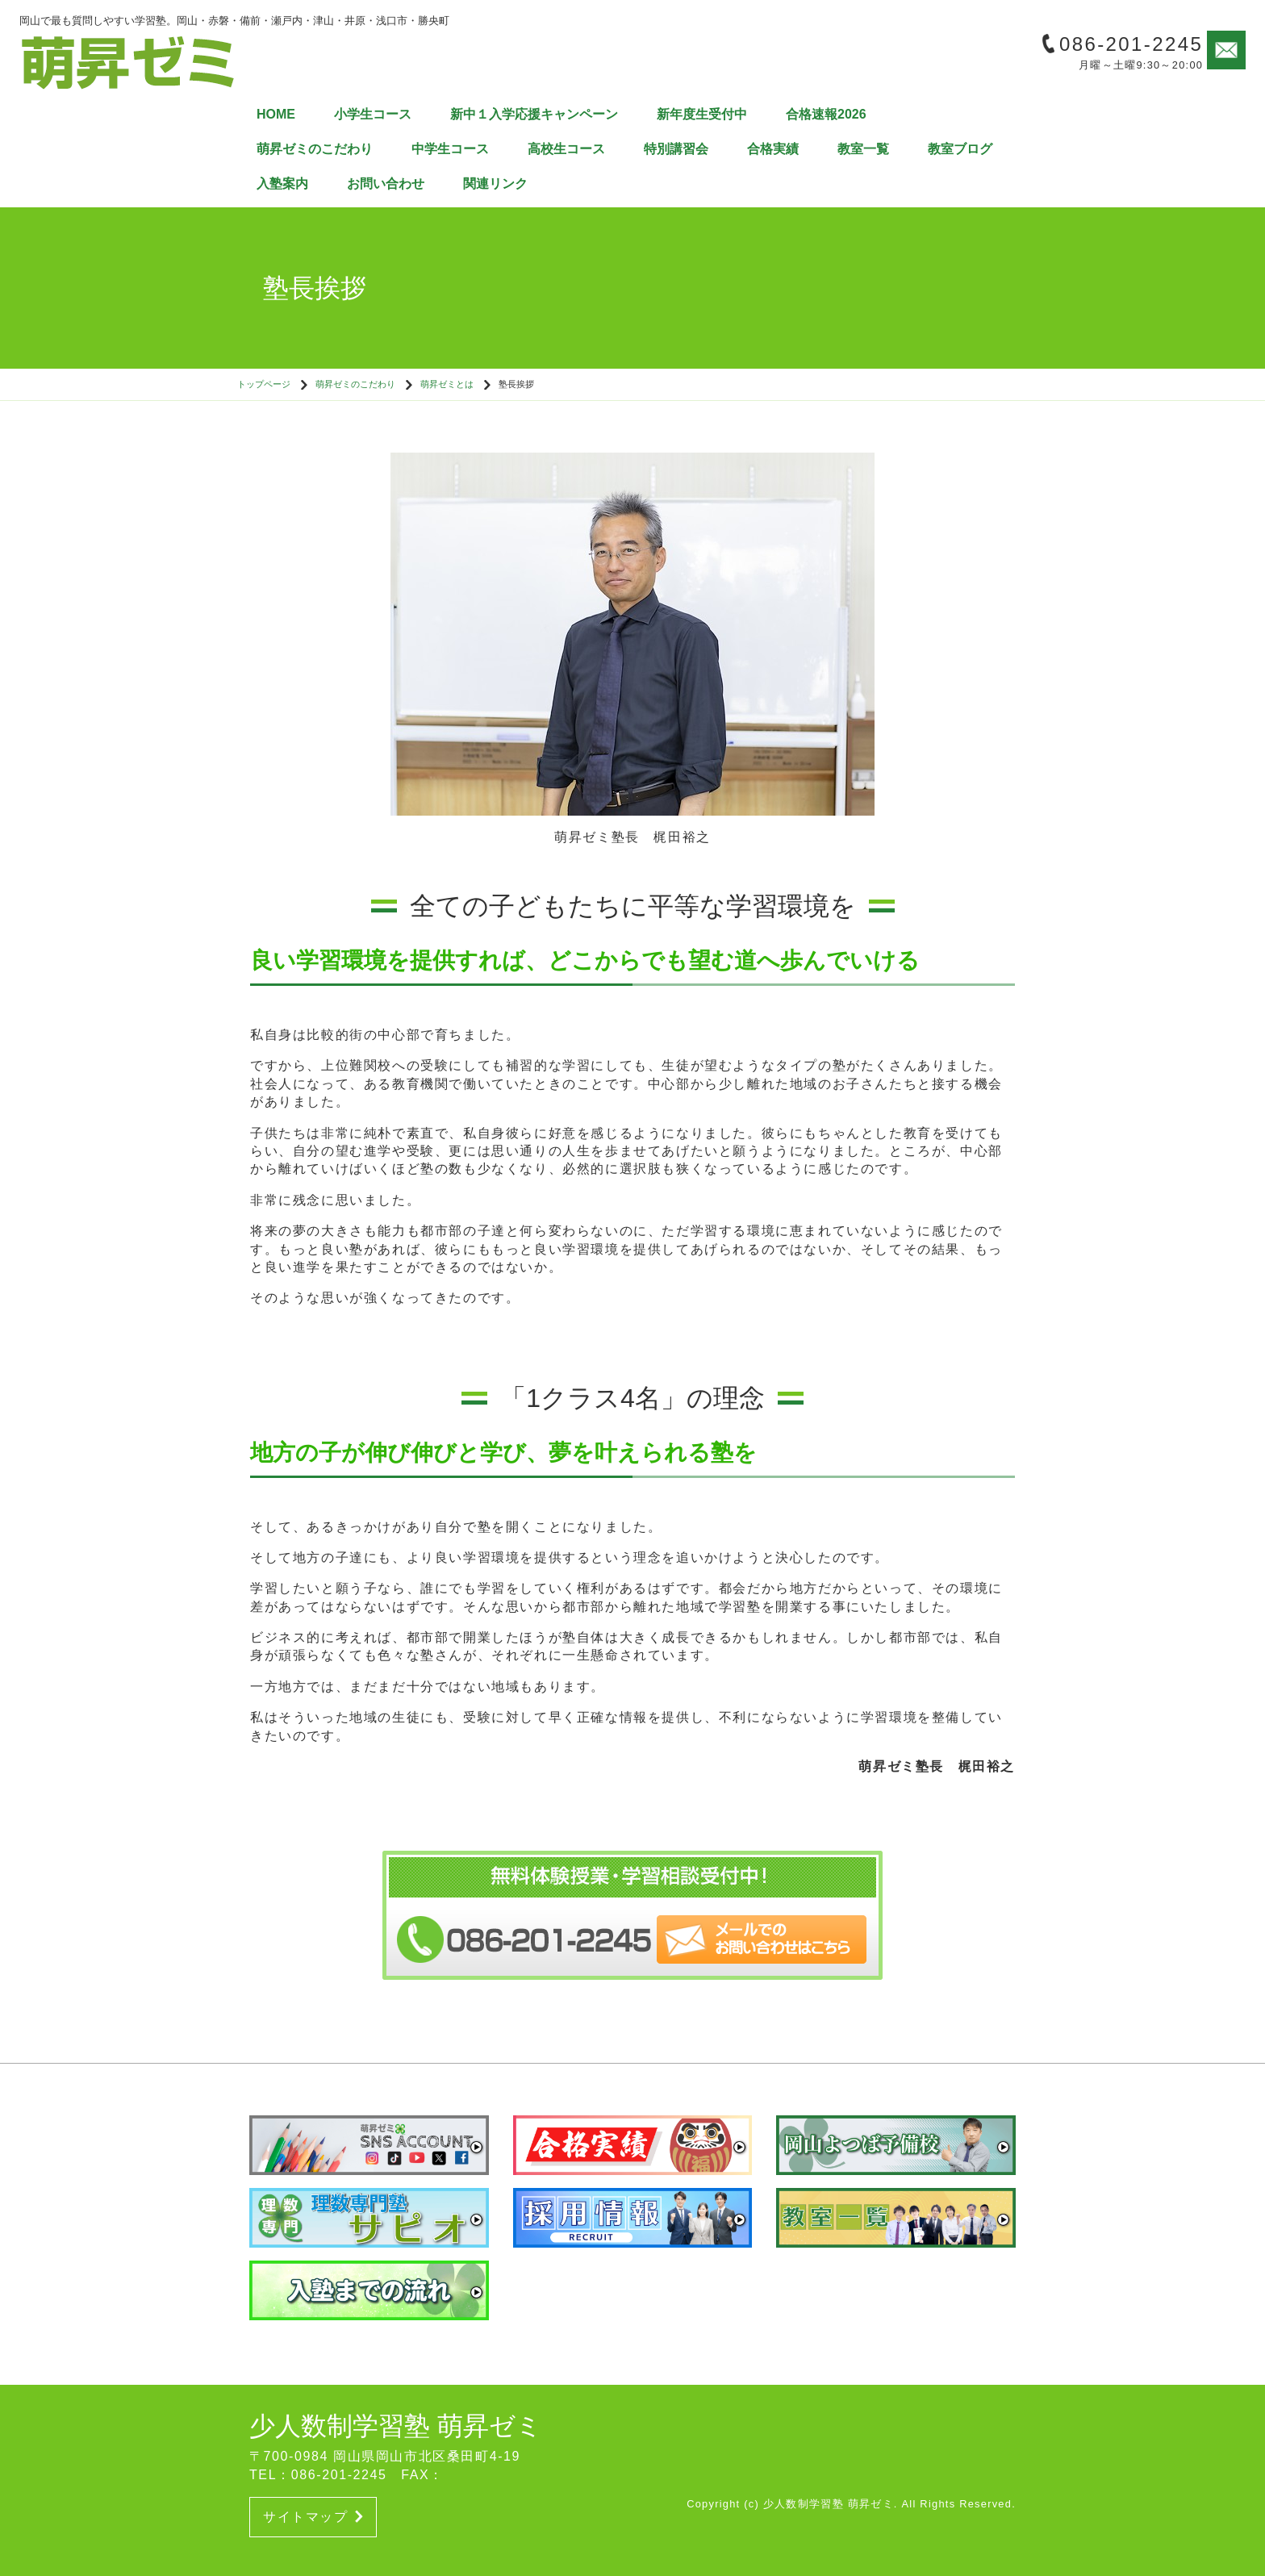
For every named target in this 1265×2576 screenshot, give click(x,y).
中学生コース (450, 149)
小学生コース (372, 114)
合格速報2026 (826, 114)
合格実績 (773, 149)
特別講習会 (676, 149)
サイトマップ (313, 2517)
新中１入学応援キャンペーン (534, 114)
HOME (276, 114)
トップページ (263, 384)
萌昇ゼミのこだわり (315, 149)
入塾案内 (282, 183)
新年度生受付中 (702, 114)
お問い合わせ (385, 183)
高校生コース (566, 149)
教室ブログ (960, 149)
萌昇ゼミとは (447, 384)
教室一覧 (863, 149)
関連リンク (495, 183)
